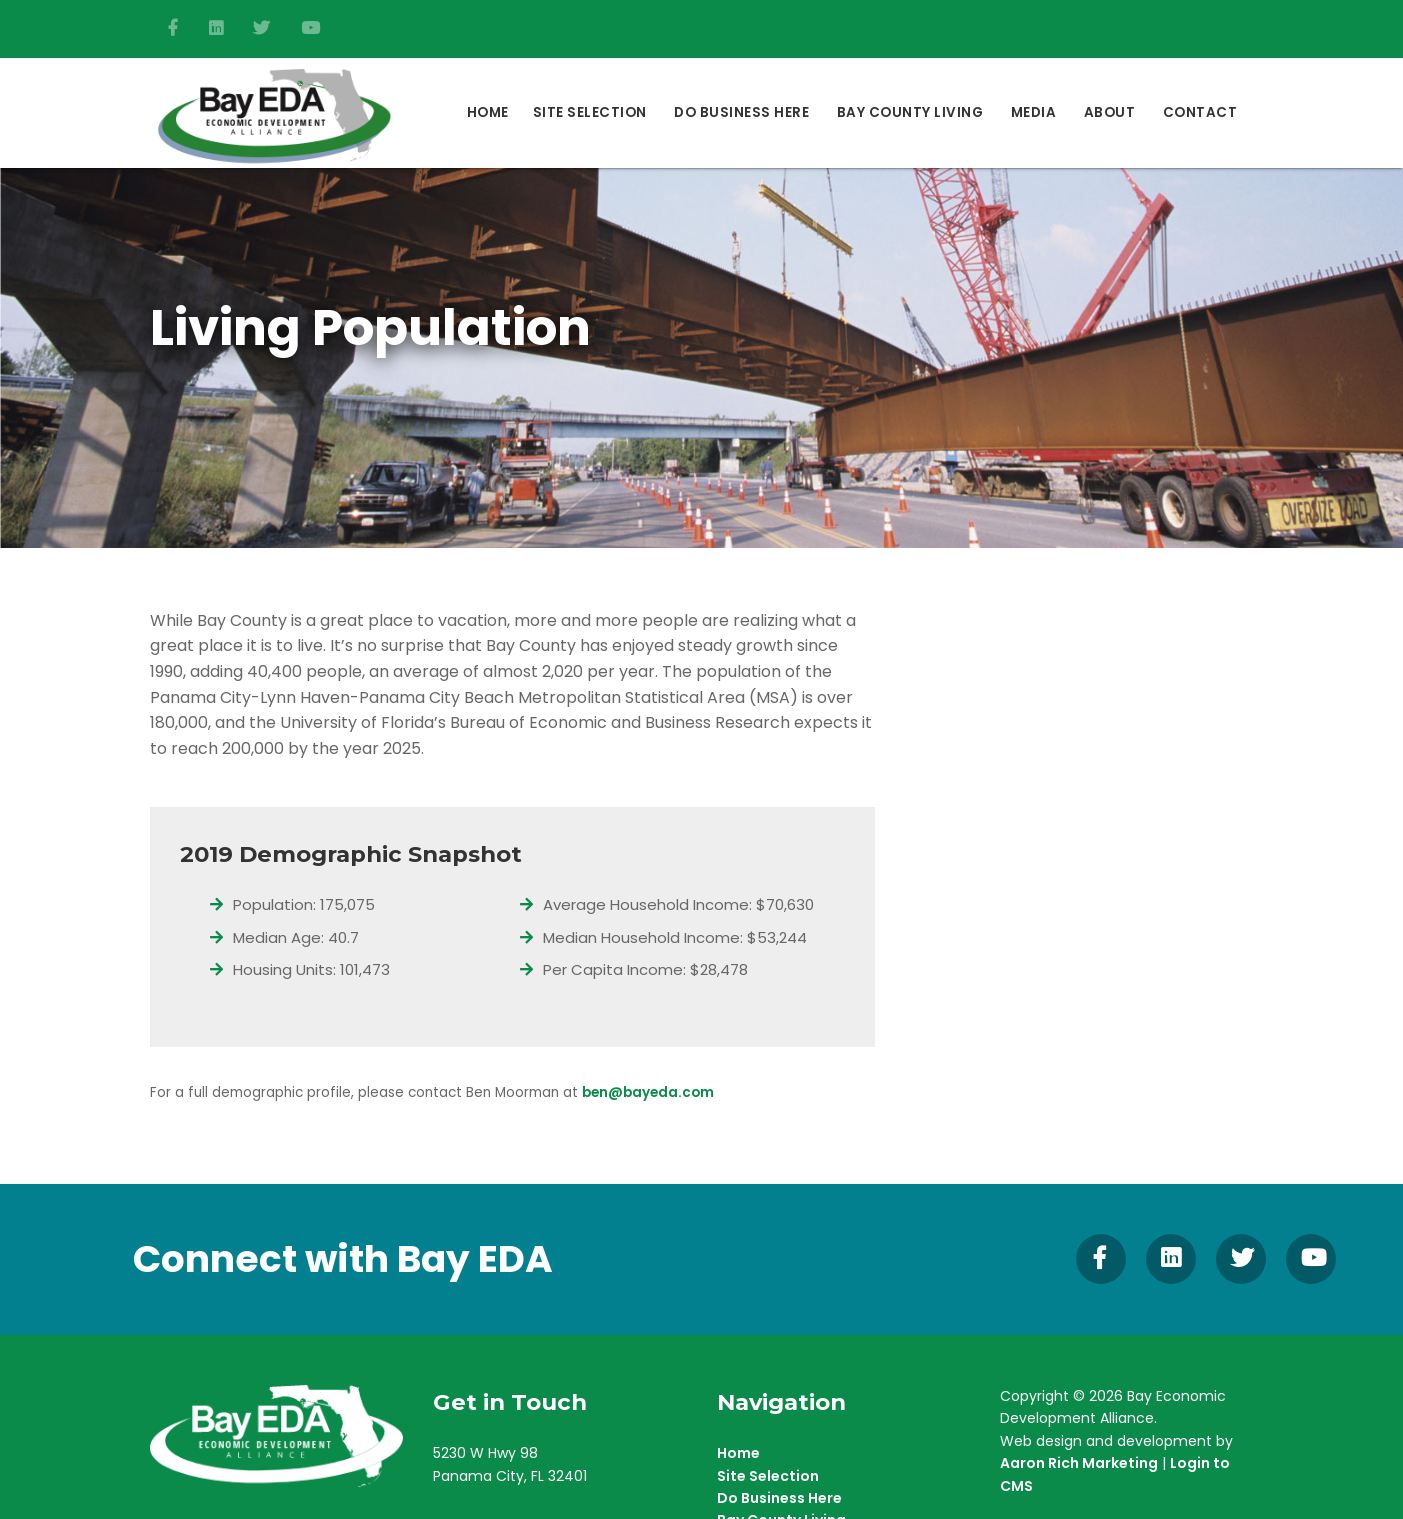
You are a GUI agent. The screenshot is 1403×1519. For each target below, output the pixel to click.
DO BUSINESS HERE (741, 112)
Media (1034, 112)
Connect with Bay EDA (343, 1259)
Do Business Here (779, 1498)
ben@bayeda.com (648, 1092)
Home (488, 112)
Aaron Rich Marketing (1079, 1463)
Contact (1200, 112)
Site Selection (590, 112)
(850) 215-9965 (488, 1498)
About (1110, 112)
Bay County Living (910, 112)
